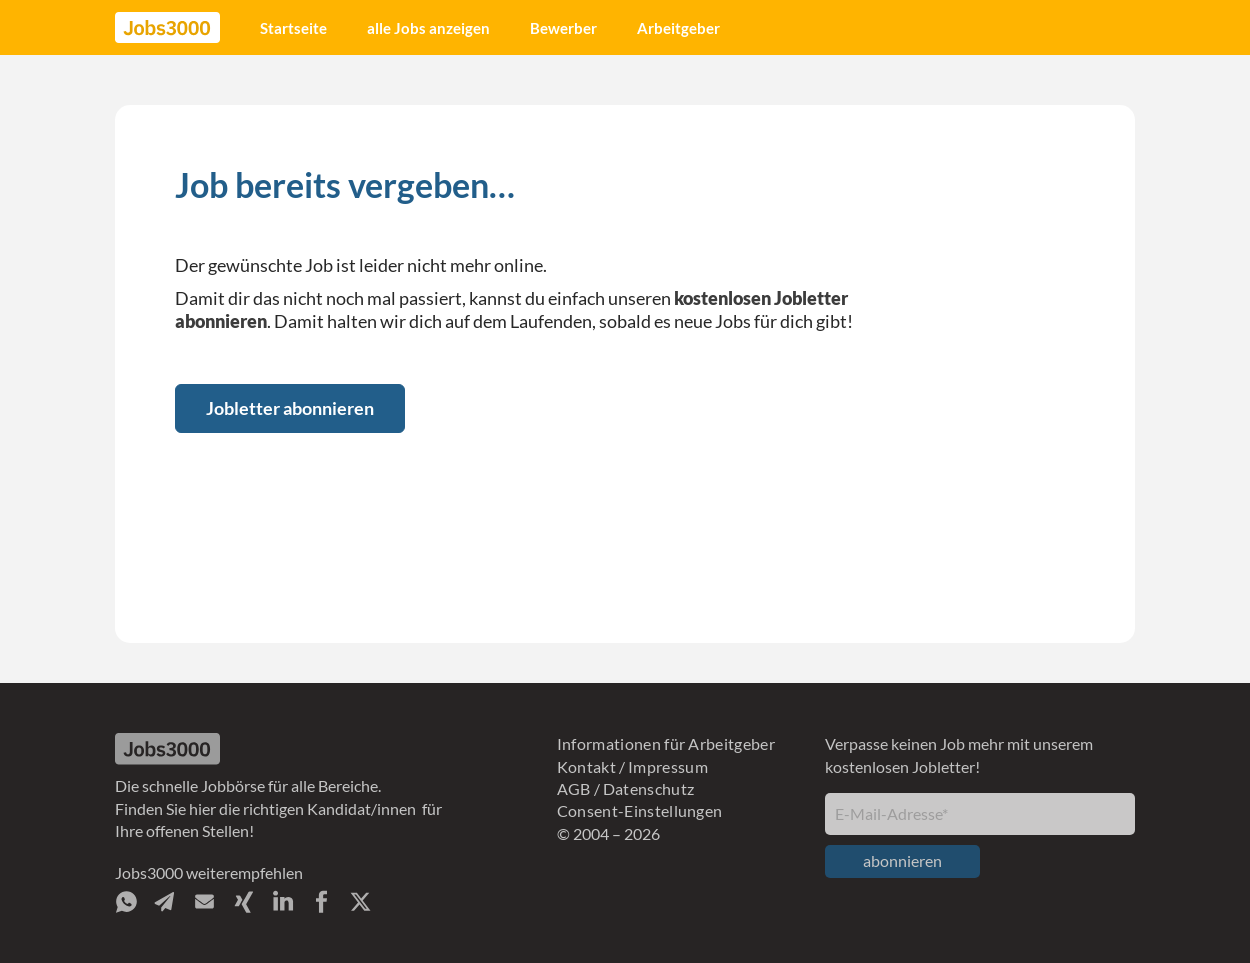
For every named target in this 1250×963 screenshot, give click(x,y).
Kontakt (586, 766)
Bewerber (563, 28)
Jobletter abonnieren (290, 408)
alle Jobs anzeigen (428, 28)
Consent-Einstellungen (640, 810)
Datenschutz (649, 788)
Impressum (668, 766)
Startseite (293, 28)
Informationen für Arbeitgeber (666, 743)
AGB (574, 788)
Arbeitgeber (678, 28)
